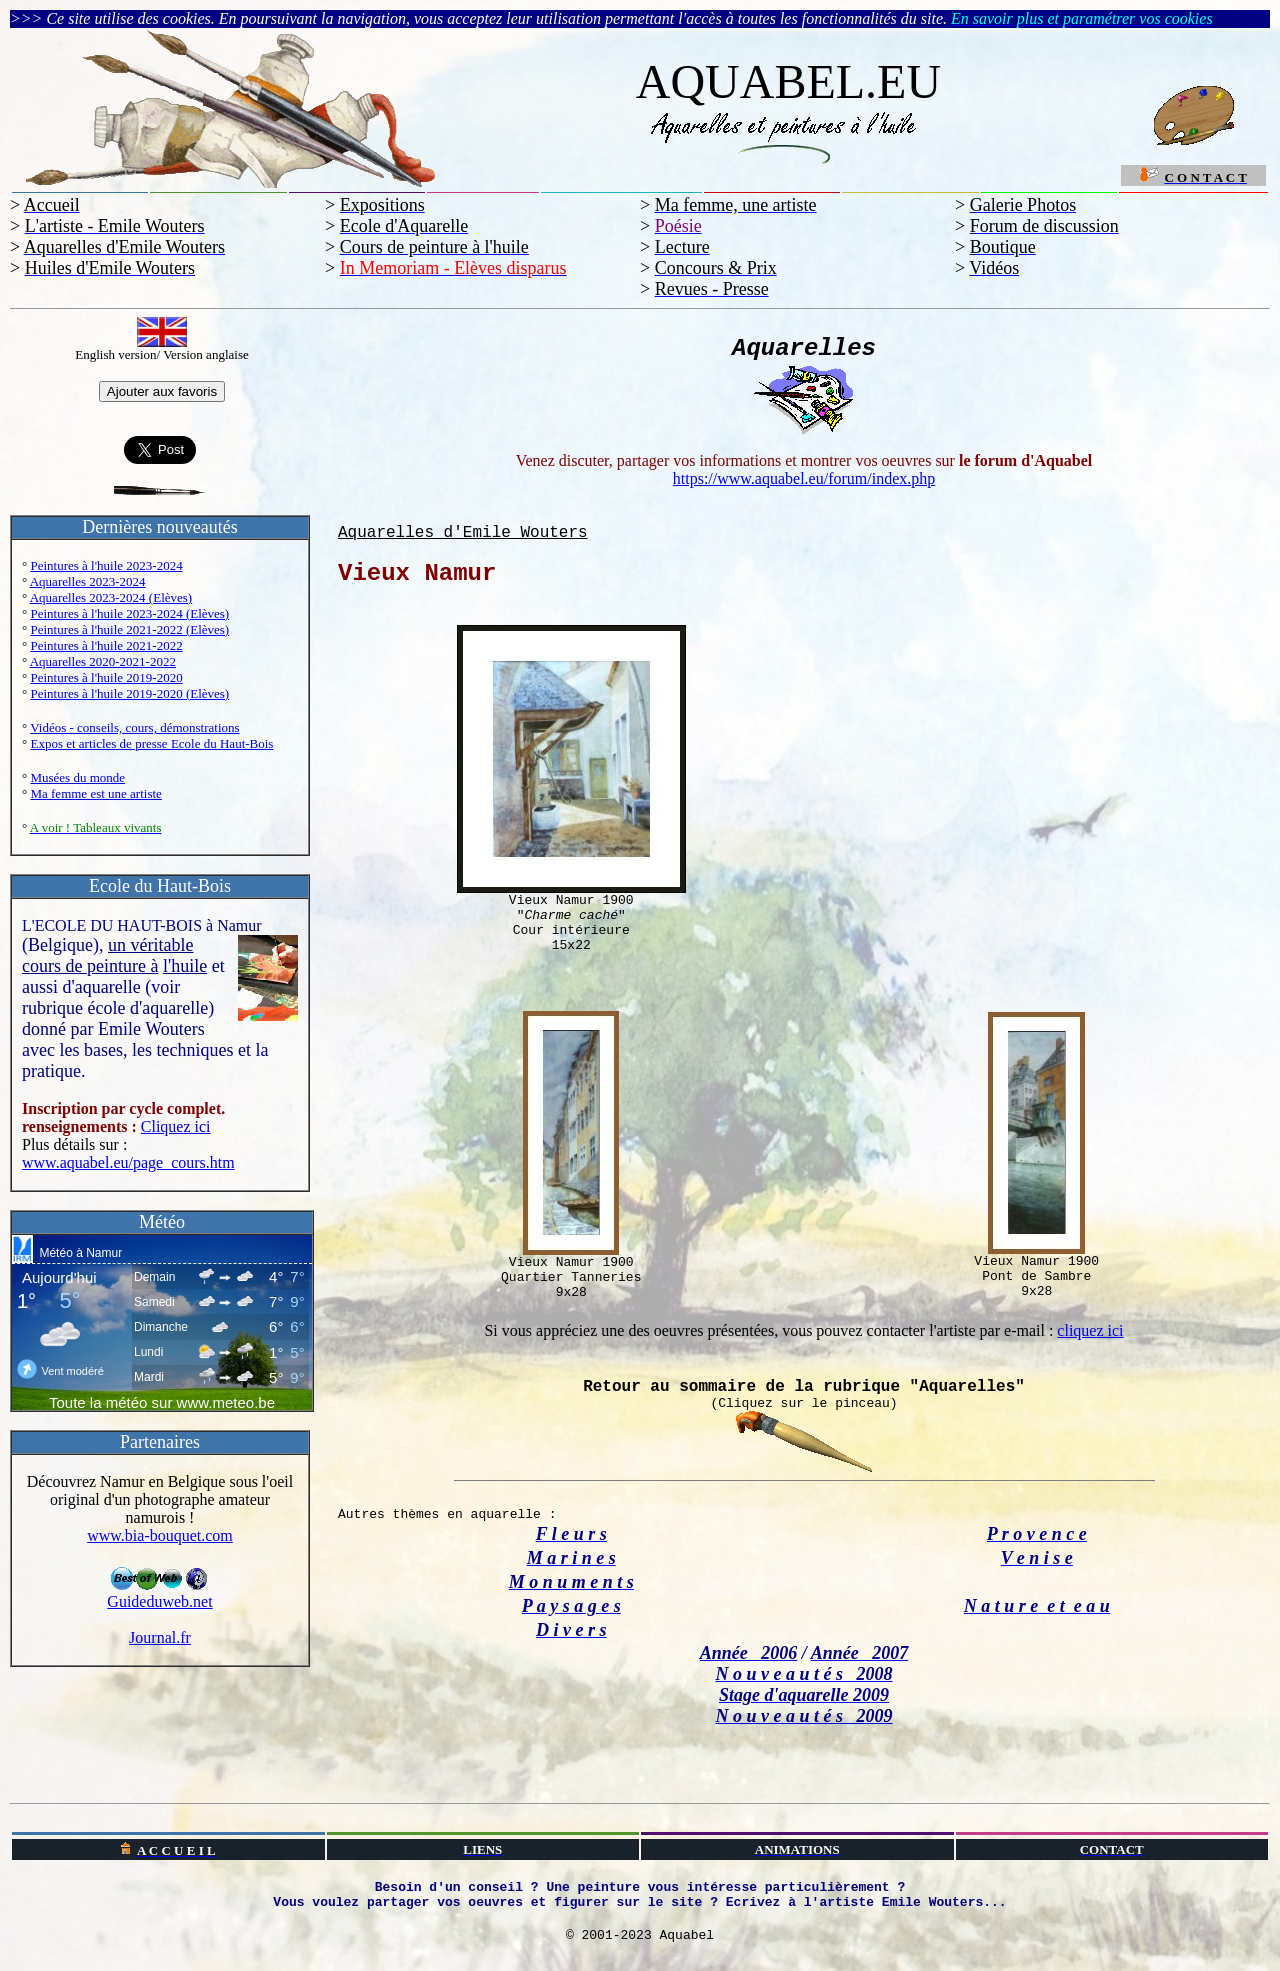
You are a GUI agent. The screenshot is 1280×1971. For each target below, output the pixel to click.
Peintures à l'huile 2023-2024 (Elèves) (129, 613)
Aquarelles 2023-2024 (88, 581)
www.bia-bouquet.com (160, 1535)
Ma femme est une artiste (95, 793)
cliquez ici (1090, 1330)
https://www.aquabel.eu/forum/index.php (804, 478)
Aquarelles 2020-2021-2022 (103, 661)
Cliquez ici (176, 1126)
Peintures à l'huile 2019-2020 (106, 677)
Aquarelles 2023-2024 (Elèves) (111, 597)
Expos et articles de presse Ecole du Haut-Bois (151, 743)
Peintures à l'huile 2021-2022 (106, 645)
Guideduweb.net (159, 1594)
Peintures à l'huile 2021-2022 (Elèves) (129, 629)
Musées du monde (77, 777)
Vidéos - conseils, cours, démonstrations (134, 727)
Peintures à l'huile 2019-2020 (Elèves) (129, 693)
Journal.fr (160, 1637)
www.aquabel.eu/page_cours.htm (128, 1162)
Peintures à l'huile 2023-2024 (106, 565)
